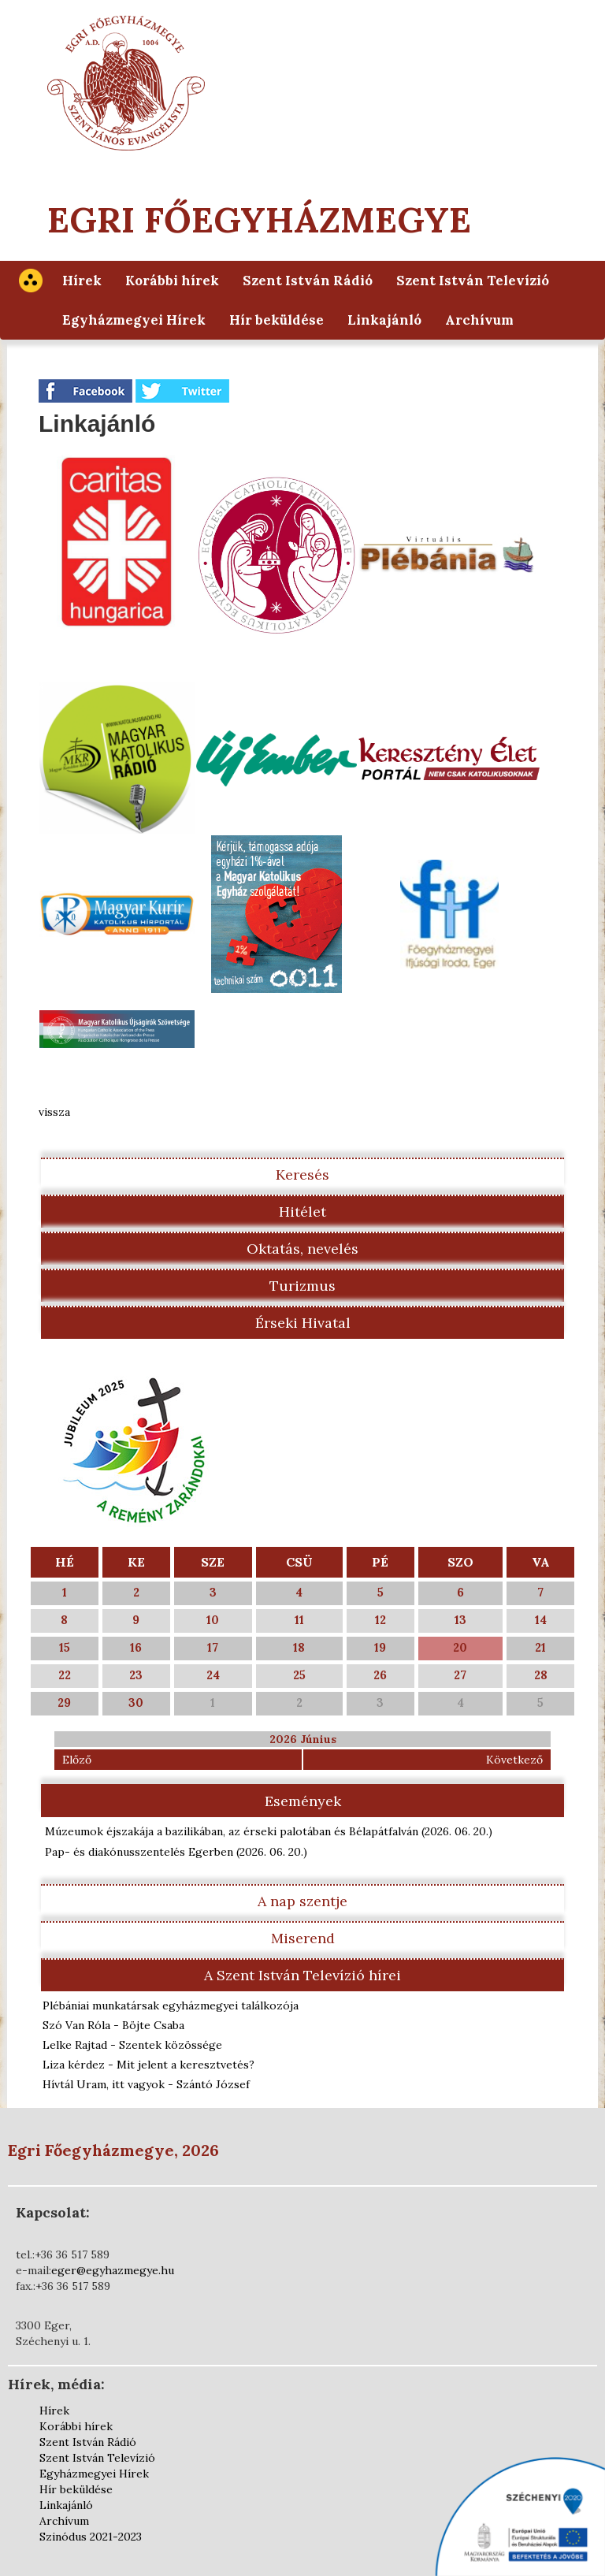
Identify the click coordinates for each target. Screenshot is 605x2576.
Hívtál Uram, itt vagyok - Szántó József (146, 2084)
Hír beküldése (276, 320)
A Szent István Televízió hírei (302, 1975)
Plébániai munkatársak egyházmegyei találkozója (171, 2005)
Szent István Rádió (308, 280)
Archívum (479, 320)
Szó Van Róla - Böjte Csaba (113, 2025)
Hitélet (302, 1212)
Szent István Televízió (472, 280)
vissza (54, 1112)
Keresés (302, 1174)
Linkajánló (384, 320)
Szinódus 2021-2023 (90, 2537)
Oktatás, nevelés (302, 1249)
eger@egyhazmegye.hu (112, 2270)
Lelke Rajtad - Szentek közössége (132, 2045)
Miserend (303, 1938)
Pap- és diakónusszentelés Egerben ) (176, 1852)
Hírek (82, 280)
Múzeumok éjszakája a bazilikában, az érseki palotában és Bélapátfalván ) (268, 1831)
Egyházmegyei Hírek (134, 320)
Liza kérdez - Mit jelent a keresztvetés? (148, 2064)
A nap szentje (302, 1901)
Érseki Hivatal (303, 1323)
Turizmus (302, 1286)
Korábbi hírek (172, 280)
